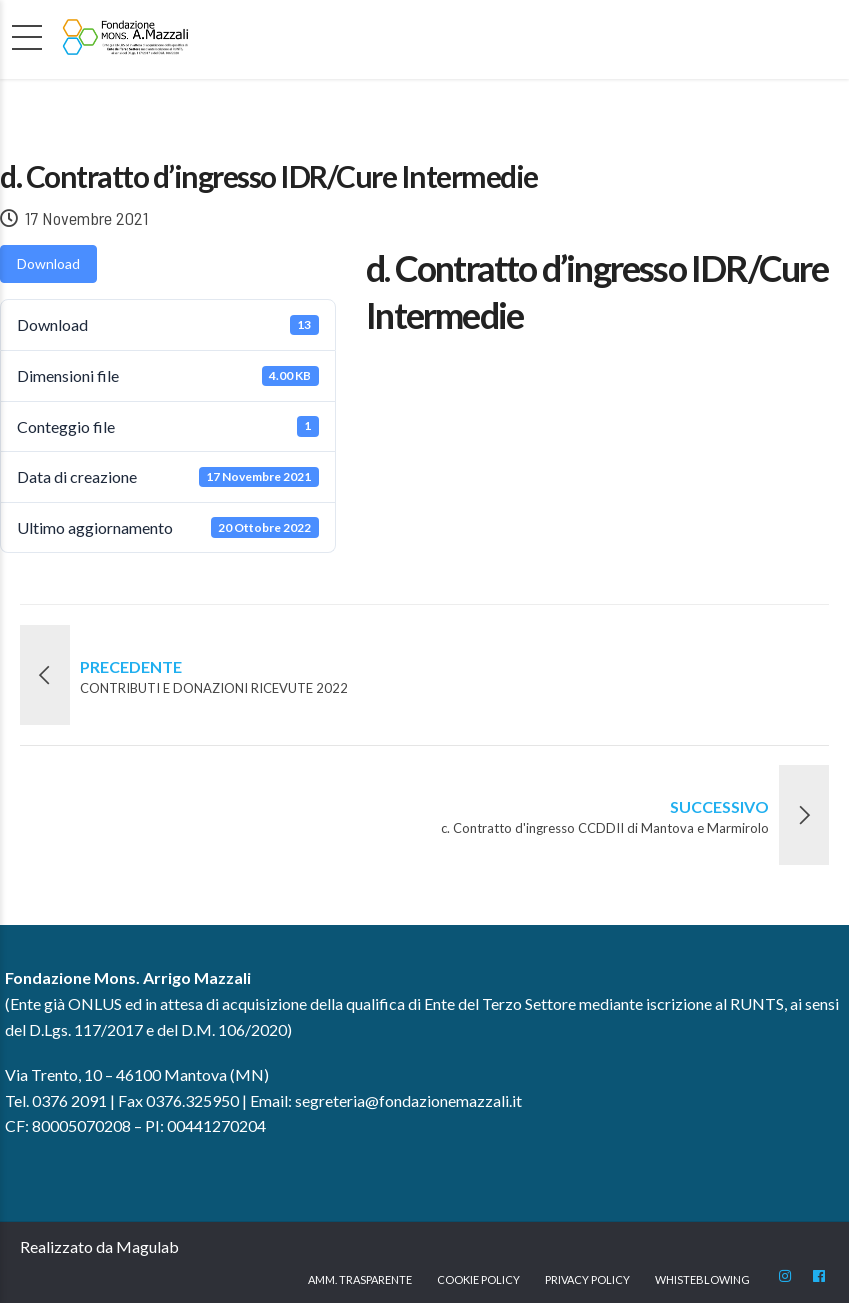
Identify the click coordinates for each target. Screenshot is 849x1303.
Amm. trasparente (360, 1279)
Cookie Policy (478, 1279)
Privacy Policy (587, 1279)
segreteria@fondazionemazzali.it (408, 1100)
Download (48, 263)
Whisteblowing (702, 1279)
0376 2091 (69, 1100)
